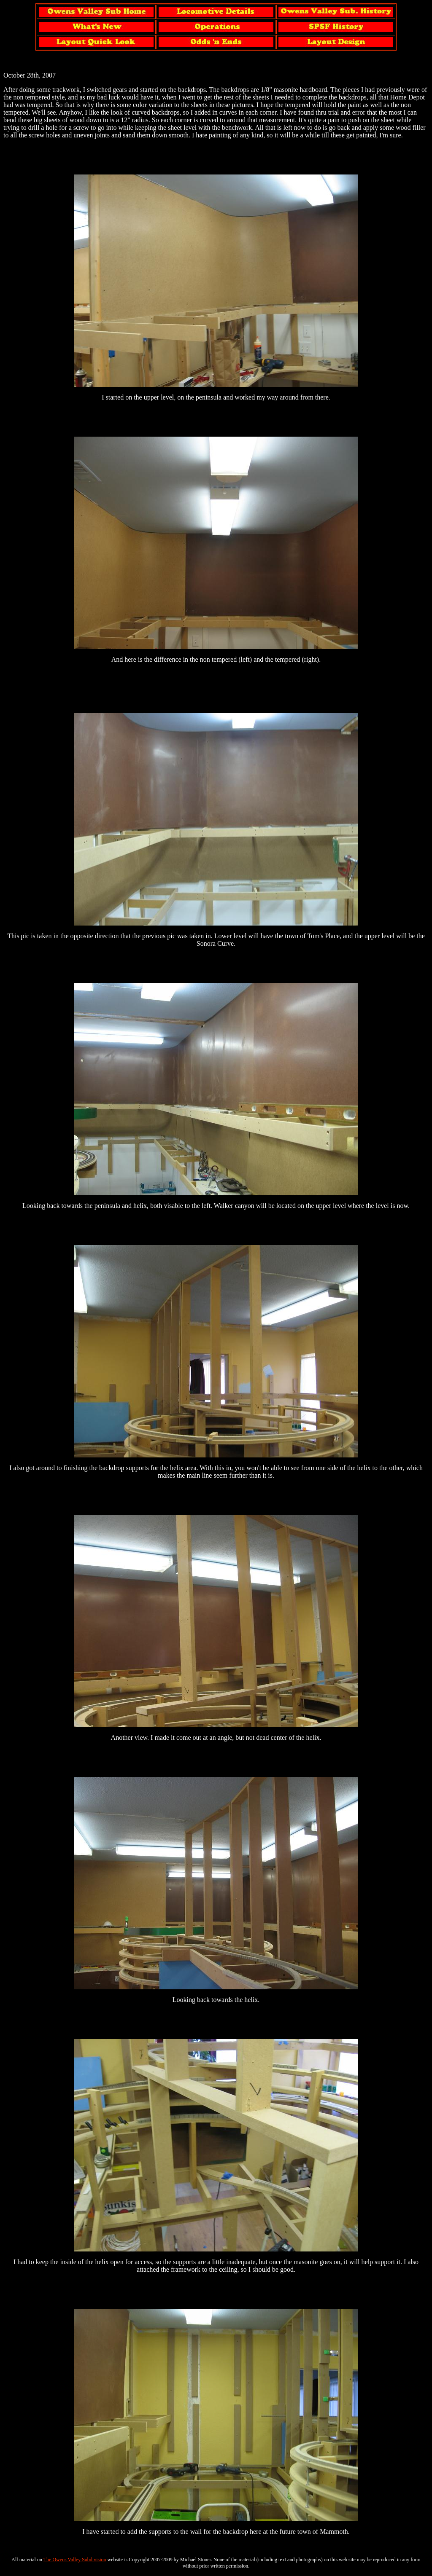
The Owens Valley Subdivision (74, 2560)
